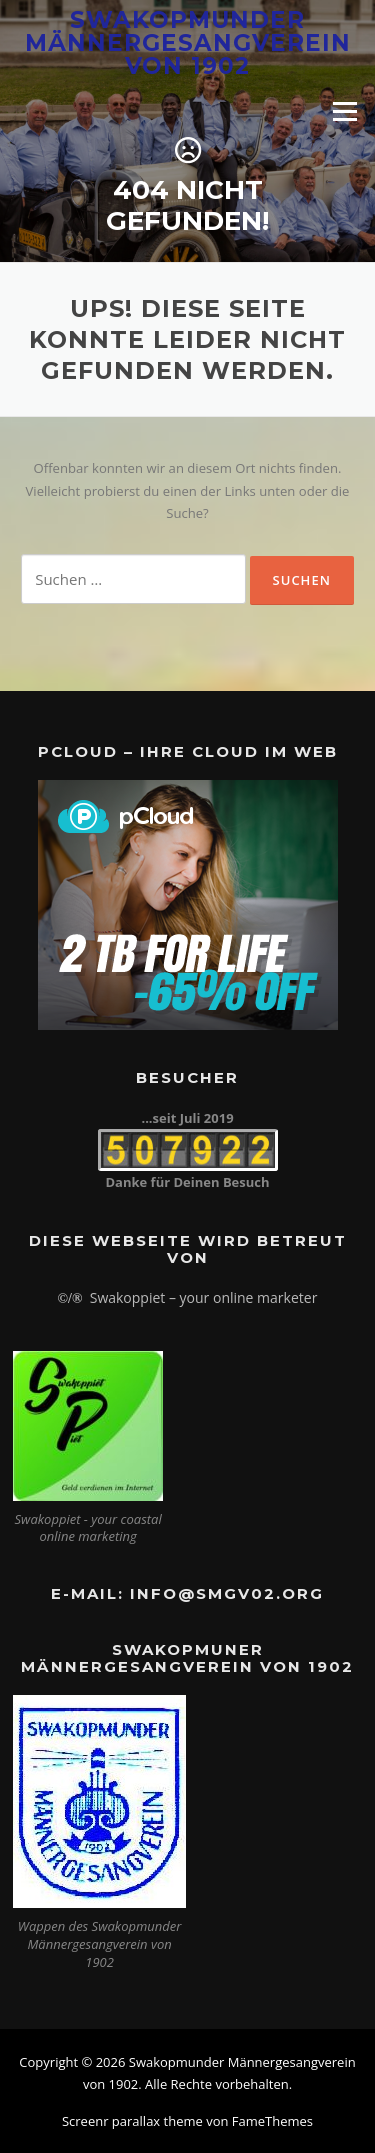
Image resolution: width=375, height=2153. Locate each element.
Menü (344, 111)
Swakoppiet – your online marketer (204, 1297)
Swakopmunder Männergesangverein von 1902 (188, 42)
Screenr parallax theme (132, 2121)
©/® (70, 1298)
